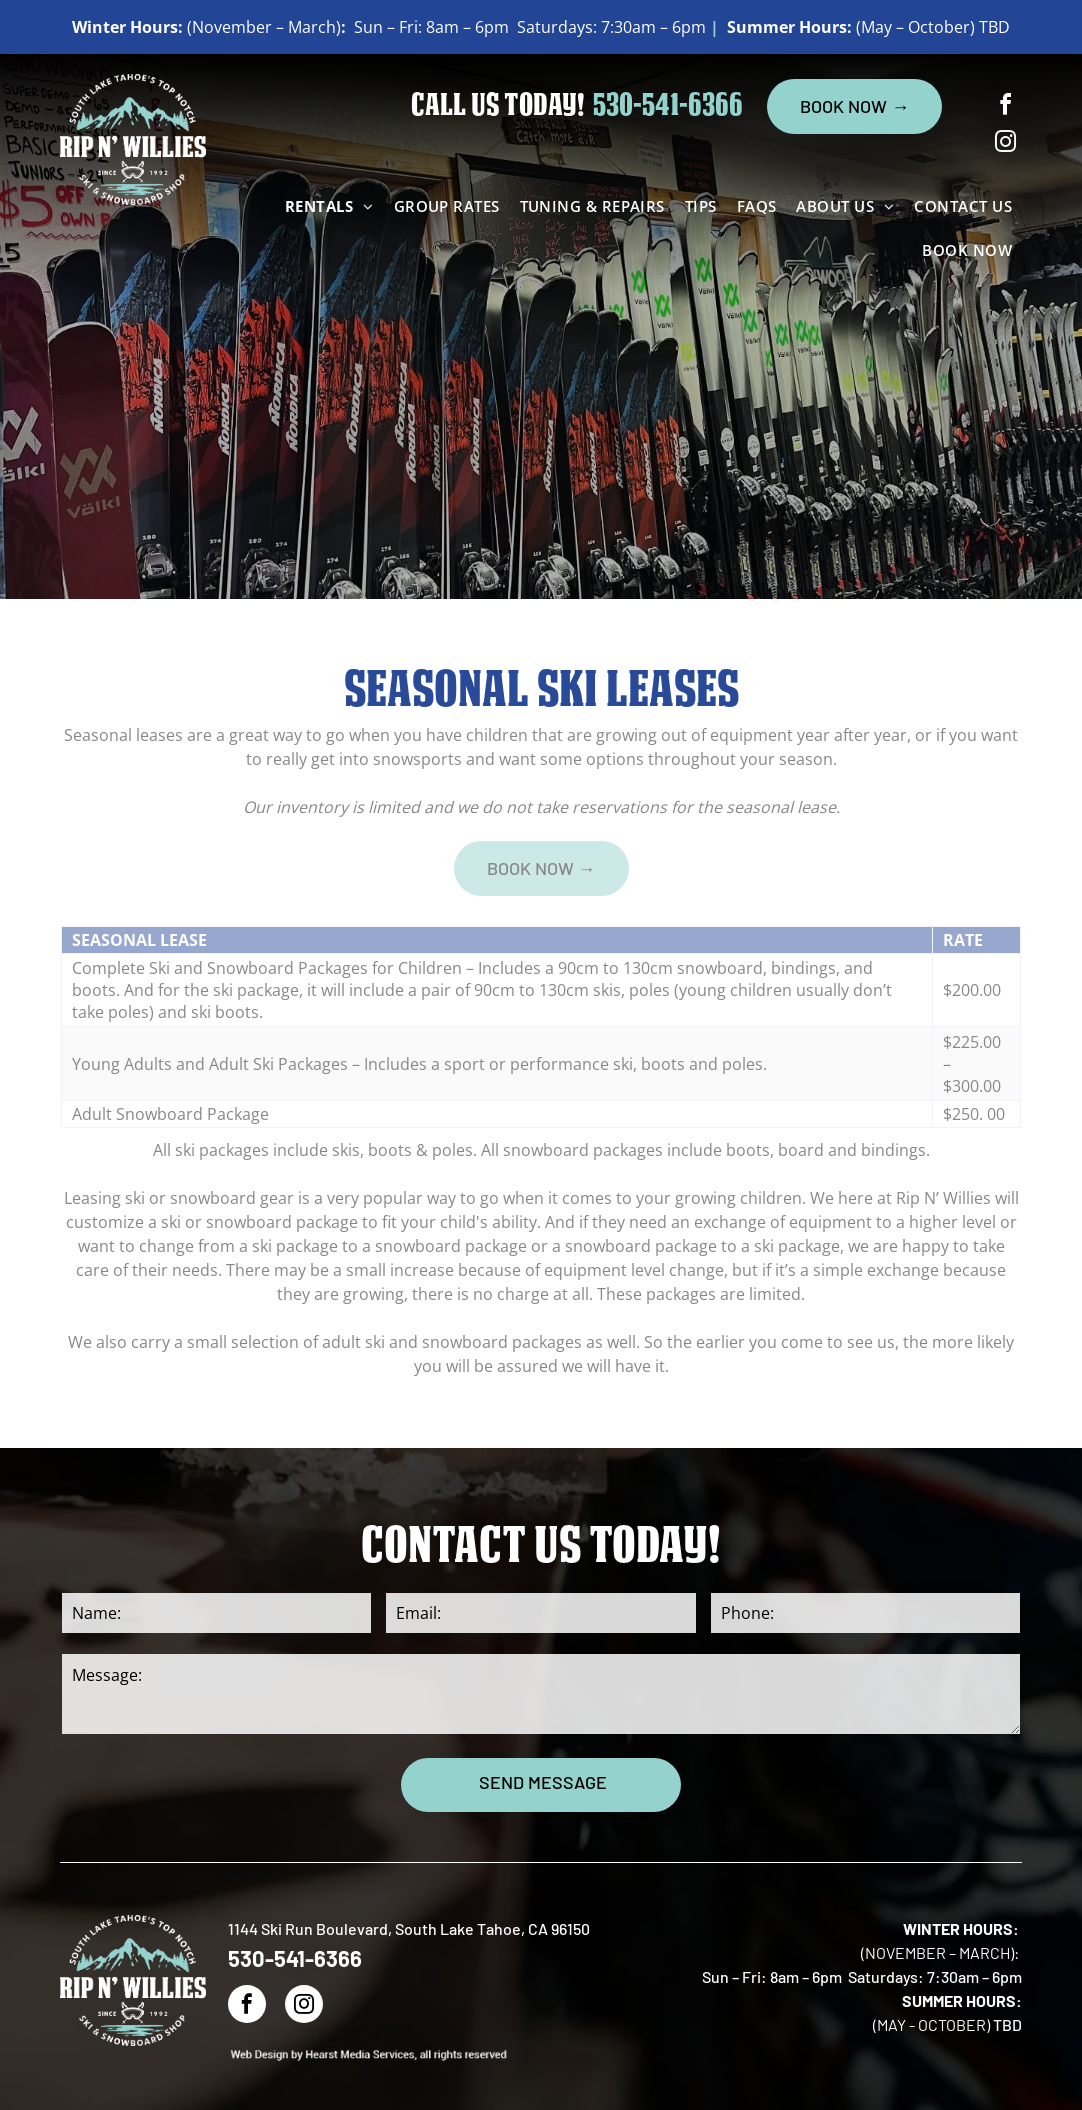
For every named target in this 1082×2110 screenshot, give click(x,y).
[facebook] (1006, 107)
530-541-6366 (668, 107)
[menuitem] (329, 206)
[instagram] (1006, 144)
